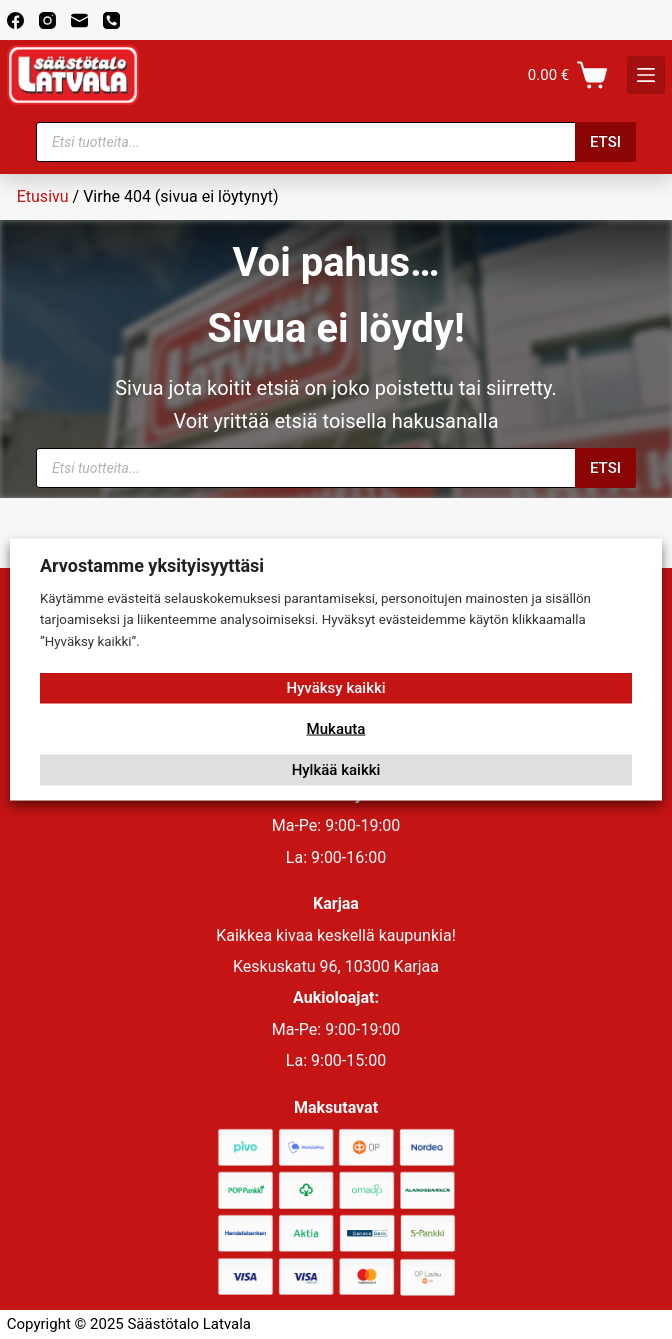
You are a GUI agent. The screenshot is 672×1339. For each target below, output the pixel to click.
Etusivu (43, 196)
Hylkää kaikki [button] (336, 770)
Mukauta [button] (336, 729)
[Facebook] (15, 20)
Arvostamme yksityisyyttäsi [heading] (152, 564)
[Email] (79, 20)
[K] (646, 75)
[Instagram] (47, 20)
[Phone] (111, 20)
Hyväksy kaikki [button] (335, 688)
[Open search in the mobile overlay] (336, 142)
